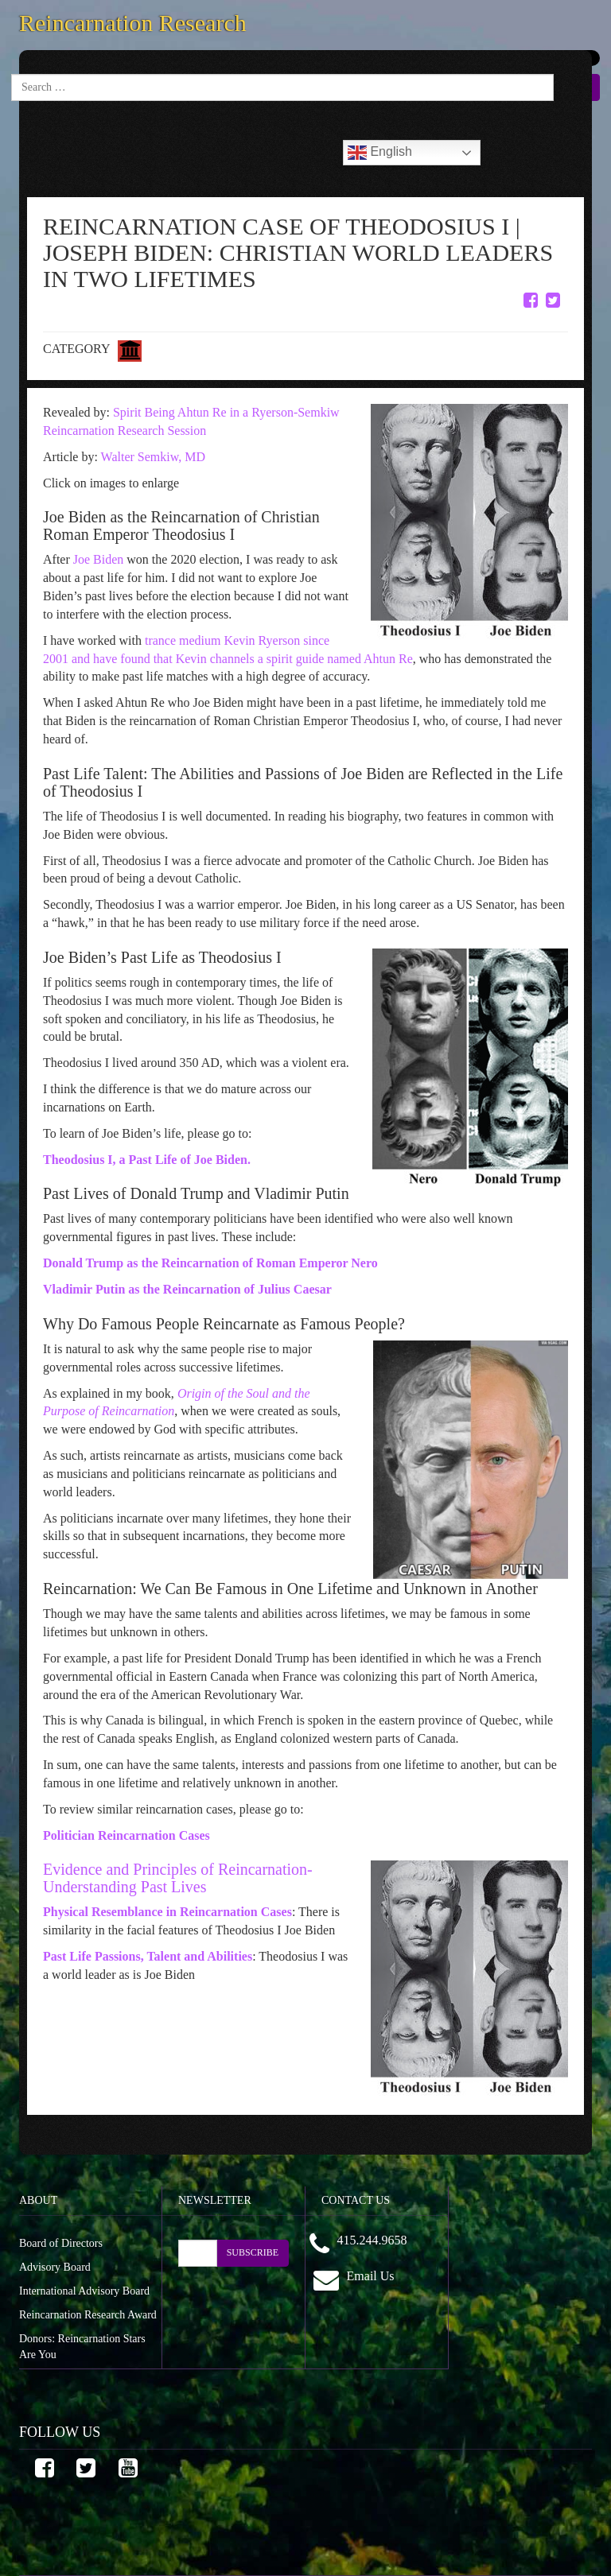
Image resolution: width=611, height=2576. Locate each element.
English (380, 152)
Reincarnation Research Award (88, 2315)
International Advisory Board (84, 2291)
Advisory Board (55, 2267)
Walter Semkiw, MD (153, 457)
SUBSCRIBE (252, 2252)
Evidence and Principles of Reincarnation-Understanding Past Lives (178, 1877)
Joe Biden (97, 559)
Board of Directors (61, 2243)
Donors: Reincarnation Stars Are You (82, 2347)
